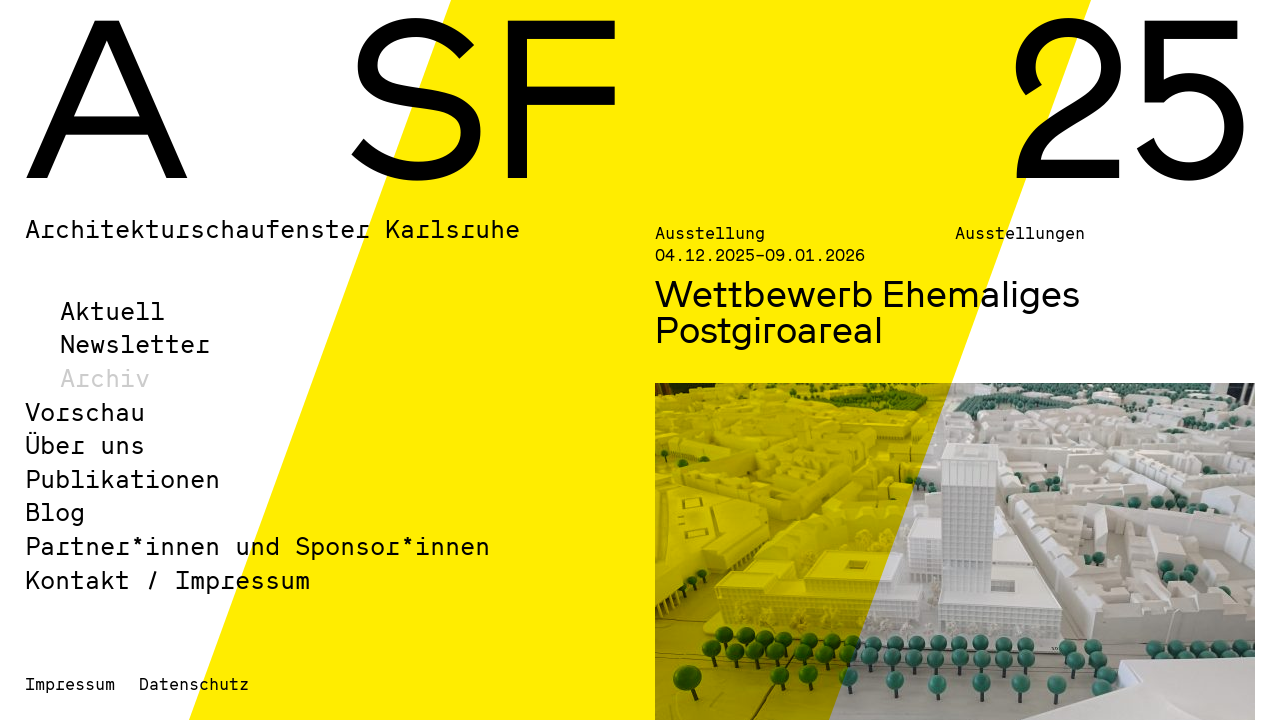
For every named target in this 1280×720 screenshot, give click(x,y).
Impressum (70, 683)
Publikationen (122, 478)
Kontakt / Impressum (167, 579)
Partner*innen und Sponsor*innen (257, 545)
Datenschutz (194, 683)
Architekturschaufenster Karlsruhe (272, 228)
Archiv (105, 377)
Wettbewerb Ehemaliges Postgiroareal (867, 311)
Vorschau (85, 411)
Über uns (85, 444)
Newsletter (135, 343)
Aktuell (112, 310)
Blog (55, 511)
